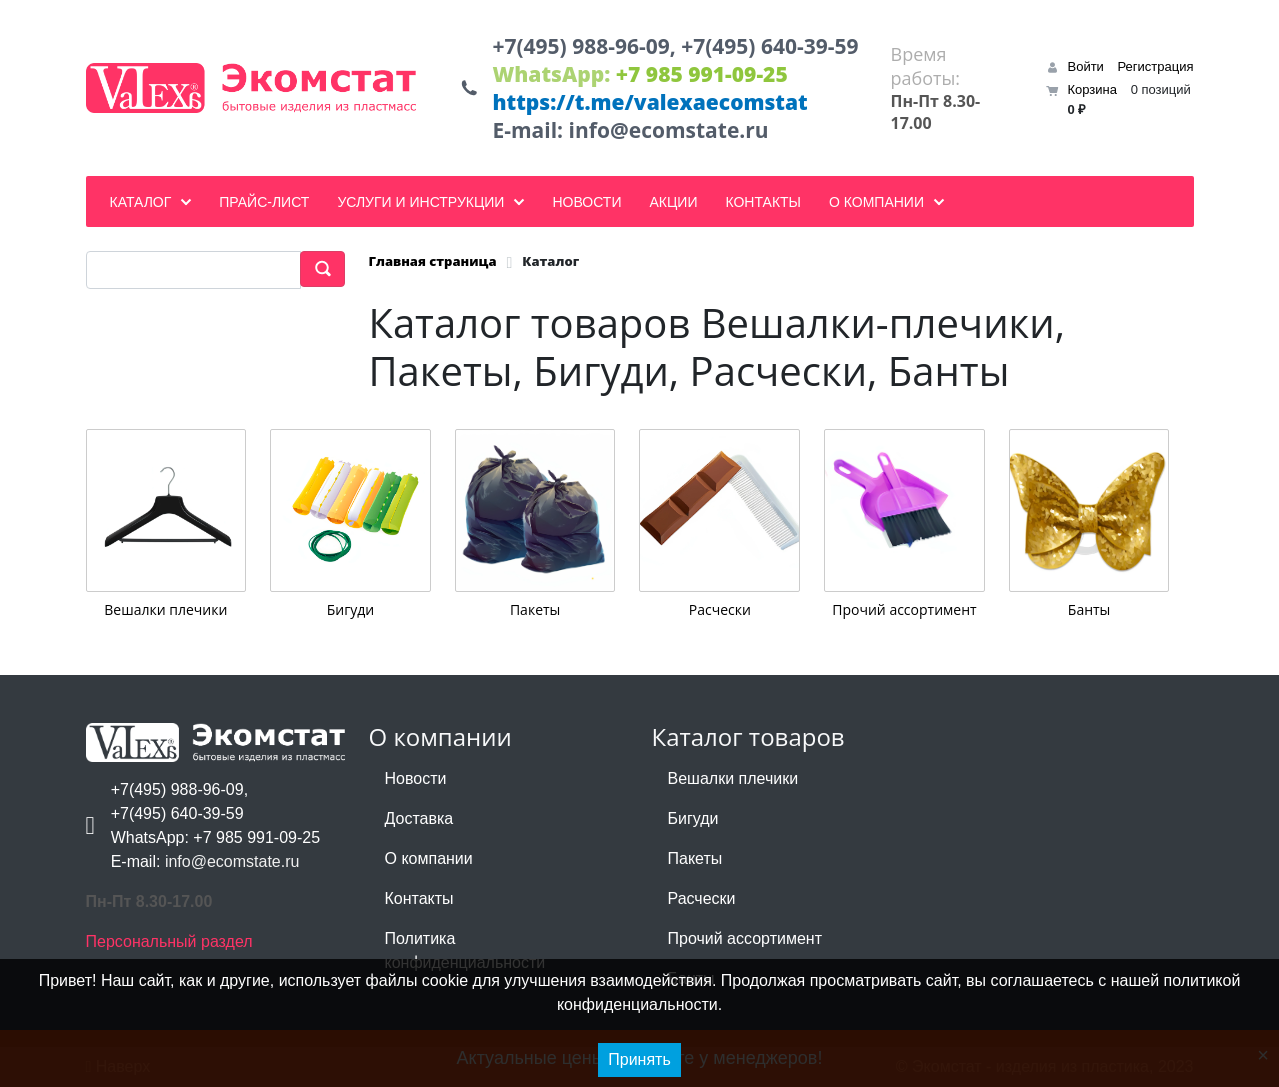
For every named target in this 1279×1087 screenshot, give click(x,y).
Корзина (1092, 89)
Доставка (419, 818)
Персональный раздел (169, 941)
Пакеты (535, 608)
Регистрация (1156, 66)
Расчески (720, 608)
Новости (416, 778)
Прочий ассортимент (904, 608)
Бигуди (350, 608)
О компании (429, 858)
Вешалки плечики (165, 608)
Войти (1085, 66)
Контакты (419, 898)
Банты (1089, 608)
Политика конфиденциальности (465, 950)
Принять (639, 1059)
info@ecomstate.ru (669, 130)
